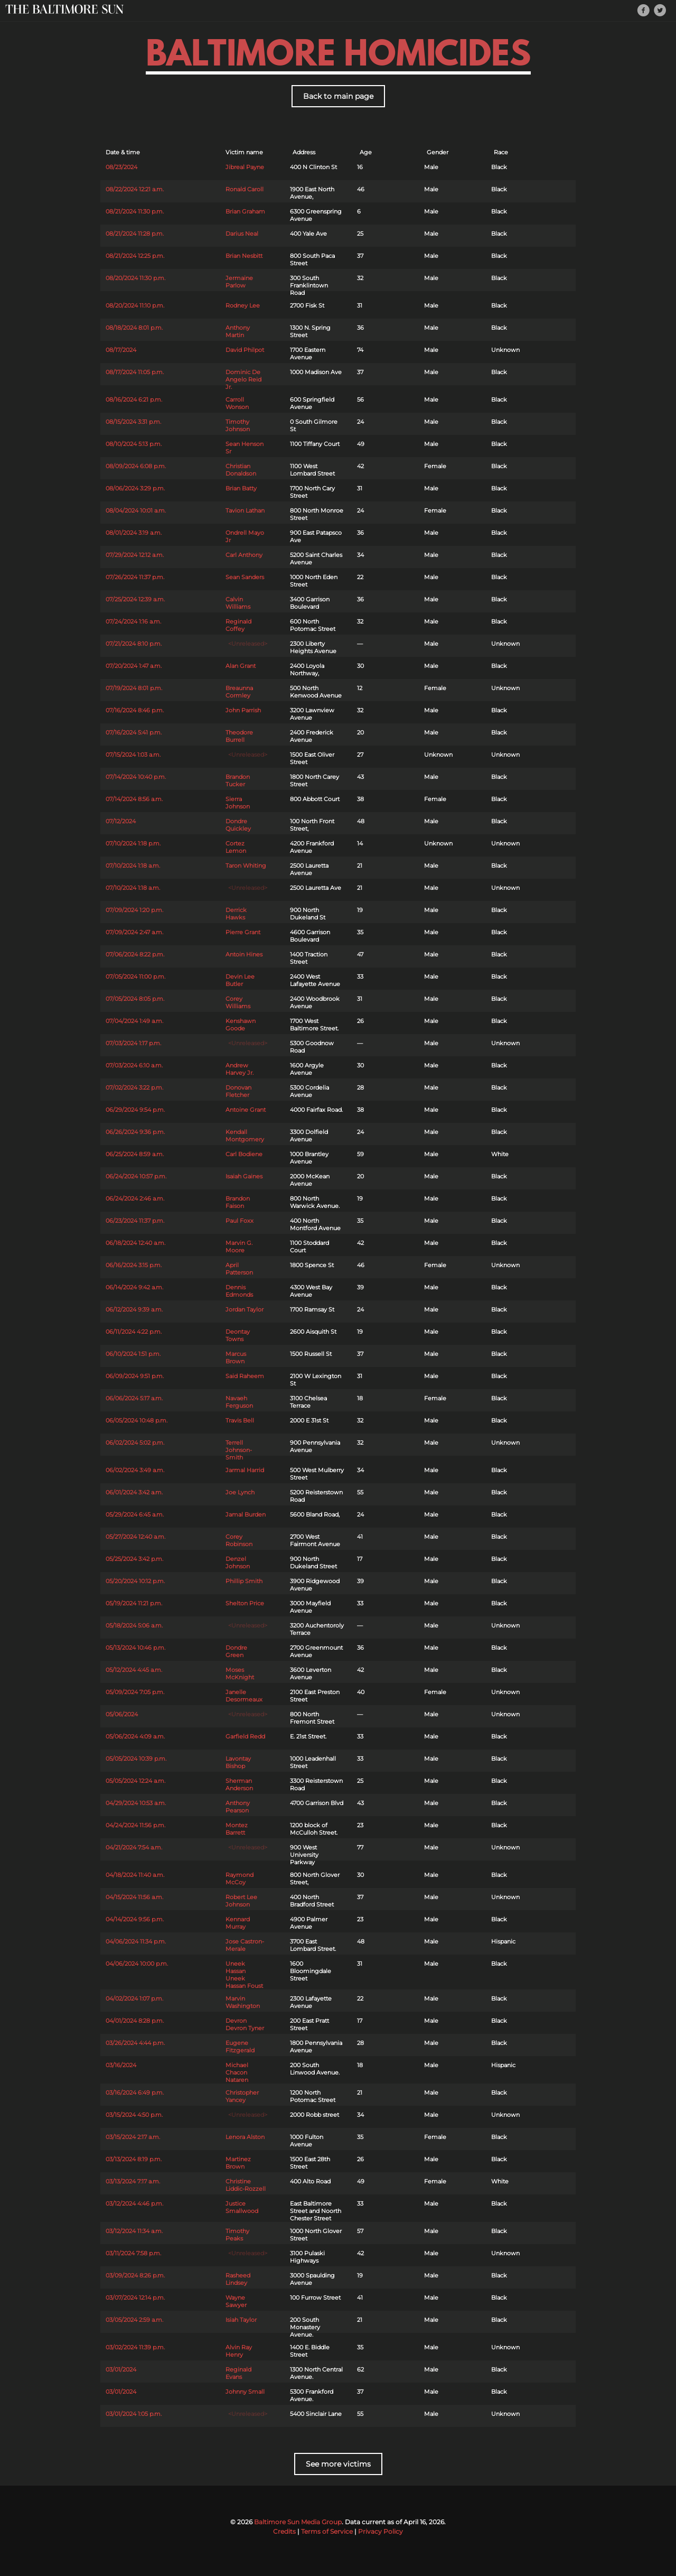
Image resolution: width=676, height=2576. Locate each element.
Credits (284, 2531)
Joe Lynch (240, 1492)
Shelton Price (245, 1603)
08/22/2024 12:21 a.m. (135, 189)
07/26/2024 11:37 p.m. (135, 577)
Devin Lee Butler (240, 980)
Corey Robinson (239, 1540)
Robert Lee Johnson (241, 1900)
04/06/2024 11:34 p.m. (136, 1941)
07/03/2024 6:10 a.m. (134, 1065)
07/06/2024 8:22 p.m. (135, 954)
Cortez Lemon (236, 847)
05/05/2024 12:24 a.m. (135, 1780)
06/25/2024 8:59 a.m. (135, 1154)
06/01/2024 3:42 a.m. (134, 1492)
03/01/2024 (121, 2369)
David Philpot (245, 350)
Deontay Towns (238, 1335)
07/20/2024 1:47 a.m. (134, 665)
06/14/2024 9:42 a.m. (134, 1287)
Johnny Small (245, 2391)
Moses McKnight (240, 1673)
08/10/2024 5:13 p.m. (134, 444)
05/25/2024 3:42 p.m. (134, 1559)
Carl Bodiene (244, 1154)
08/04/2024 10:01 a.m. (136, 510)
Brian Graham (245, 211)
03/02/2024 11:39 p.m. (135, 2347)
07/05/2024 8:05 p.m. (135, 998)
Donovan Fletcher (238, 1091)
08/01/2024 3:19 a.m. (134, 532)
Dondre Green (236, 1651)
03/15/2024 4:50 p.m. (134, 2114)
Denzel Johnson (238, 1562)
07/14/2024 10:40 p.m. (136, 776)
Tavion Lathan (245, 510)
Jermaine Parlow (239, 281)
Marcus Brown (236, 1357)
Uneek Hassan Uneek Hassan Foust (244, 1974)
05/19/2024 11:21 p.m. (134, 1603)
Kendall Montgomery (245, 1135)
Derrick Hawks (236, 913)
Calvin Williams (238, 603)
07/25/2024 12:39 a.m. (135, 599)
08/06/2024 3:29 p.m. (135, 488)
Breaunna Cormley (239, 691)
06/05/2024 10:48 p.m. (136, 1420)
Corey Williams (238, 1002)
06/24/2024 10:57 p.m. (136, 1176)
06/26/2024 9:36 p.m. (135, 1132)
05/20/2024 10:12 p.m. (135, 1581)
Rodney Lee (243, 305)
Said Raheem (245, 1376)
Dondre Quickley (238, 824)
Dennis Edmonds (239, 1291)
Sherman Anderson (239, 1784)
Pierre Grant (243, 932)
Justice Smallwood (242, 2207)
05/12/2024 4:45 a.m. (134, 1669)
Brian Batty (241, 488)
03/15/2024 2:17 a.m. (133, 2137)
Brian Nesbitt (244, 255)
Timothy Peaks (237, 2234)
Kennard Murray (238, 1922)
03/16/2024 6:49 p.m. (135, 2092)
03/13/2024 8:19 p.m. (134, 2159)
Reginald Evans (238, 2373)
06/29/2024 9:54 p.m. (135, 1109)
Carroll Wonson (237, 403)
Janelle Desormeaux (244, 1695)
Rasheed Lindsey (238, 2279)
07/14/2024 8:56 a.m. (134, 799)
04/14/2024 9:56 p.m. (135, 1919)
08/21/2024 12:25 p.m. (135, 255)
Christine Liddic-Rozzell (246, 2185)
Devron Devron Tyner (245, 2024)
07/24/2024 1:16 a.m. (133, 621)
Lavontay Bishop (238, 1762)
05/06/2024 (122, 1714)
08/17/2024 (121, 350)
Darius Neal (242, 233)
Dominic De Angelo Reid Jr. (243, 379)
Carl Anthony (244, 555)
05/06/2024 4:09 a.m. (135, 1736)
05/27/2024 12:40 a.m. (135, 1536)
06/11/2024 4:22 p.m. (134, 1331)
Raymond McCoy (239, 1878)
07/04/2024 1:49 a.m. (134, 1021)
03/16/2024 (121, 2065)
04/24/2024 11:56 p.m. (135, 1825)
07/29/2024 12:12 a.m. (135, 555)
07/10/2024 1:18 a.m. (133, 865)
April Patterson (239, 1268)
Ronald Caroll (245, 189)
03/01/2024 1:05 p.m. (134, 2413)
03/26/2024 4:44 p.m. (135, 2043)
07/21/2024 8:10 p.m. (134, 643)
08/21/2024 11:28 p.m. (135, 233)
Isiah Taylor (241, 2319)
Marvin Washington (243, 2002)
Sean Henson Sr (245, 447)
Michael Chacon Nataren (237, 2072)
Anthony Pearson (238, 1806)
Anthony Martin (238, 331)
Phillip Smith (244, 1581)
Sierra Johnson (238, 802)
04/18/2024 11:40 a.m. (135, 1874)
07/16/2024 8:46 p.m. (135, 710)
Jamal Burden (246, 1514)
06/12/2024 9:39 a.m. (134, 1309)
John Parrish (243, 710)
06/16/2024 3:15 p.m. (134, 1265)
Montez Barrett (237, 1828)
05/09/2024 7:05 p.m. (135, 1692)
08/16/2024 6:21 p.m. (134, 399)
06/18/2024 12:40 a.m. (135, 1243)
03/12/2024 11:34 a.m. (134, 2231)
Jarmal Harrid (245, 1470)
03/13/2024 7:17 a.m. (133, 2181)
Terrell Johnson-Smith (239, 1450)
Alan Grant (241, 665)
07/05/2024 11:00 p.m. (135, 976)
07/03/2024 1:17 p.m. (133, 1043)
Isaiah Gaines (244, 1176)
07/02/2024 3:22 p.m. (134, 1087)
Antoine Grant (246, 1109)
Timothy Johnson (238, 425)
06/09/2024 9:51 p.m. (135, 1376)
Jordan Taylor (245, 1309)
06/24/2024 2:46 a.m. (135, 1198)
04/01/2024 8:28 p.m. (135, 2020)
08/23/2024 (121, 167)
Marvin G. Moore (239, 1246)
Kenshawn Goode (241, 1024)
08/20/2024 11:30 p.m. (135, 278)
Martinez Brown (238, 2162)
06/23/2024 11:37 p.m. (135, 1220)
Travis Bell (240, 1420)
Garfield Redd (245, 1736)
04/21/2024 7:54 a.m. (134, 1847)
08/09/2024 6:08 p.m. (136, 466)
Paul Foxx (239, 1220)
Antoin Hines (244, 954)
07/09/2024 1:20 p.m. (134, 910)
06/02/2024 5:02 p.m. (135, 1442)
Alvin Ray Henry (239, 2350)
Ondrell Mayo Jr (245, 536)
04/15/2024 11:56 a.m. (134, 1897)
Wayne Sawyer (236, 2301)
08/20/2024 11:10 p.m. (135, 305)
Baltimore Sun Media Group (298, 2522)
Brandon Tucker (238, 780)
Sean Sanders (245, 577)
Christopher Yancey (242, 2096)
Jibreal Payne (245, 167)
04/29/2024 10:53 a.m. (136, 1803)
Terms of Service (327, 2531)
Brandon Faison (238, 1202)
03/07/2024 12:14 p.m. (135, 2297)
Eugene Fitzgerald (240, 2046)
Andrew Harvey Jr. (239, 1069)
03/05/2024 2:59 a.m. (134, 2319)
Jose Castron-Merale (245, 1945)
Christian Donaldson (241, 469)
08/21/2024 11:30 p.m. (135, 211)
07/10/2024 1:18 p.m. (133, 843)
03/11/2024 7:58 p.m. (133, 2253)
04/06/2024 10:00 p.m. (137, 1963)
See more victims (338, 2464)
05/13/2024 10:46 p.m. (135, 1647)
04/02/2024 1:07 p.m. (134, 1998)
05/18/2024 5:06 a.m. (134, 1625)
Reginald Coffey (238, 625)
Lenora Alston (245, 2137)
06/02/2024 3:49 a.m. (135, 1470)
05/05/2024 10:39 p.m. (136, 1758)
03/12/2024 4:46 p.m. (134, 2203)
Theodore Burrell (239, 736)
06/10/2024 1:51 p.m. (133, 1353)
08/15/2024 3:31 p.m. (133, 421)
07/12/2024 (121, 821)
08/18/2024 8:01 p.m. (134, 327)
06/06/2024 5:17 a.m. (134, 1398)
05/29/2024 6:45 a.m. (135, 1514)
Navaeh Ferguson (239, 1401)
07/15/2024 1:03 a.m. (133, 754)
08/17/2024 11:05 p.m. (135, 372)
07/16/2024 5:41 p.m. (134, 732)
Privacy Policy (380, 2531)
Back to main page (338, 96)
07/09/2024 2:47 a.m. (134, 932)
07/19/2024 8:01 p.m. (134, 688)
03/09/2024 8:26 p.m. (135, 2275)
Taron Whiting (246, 865)
